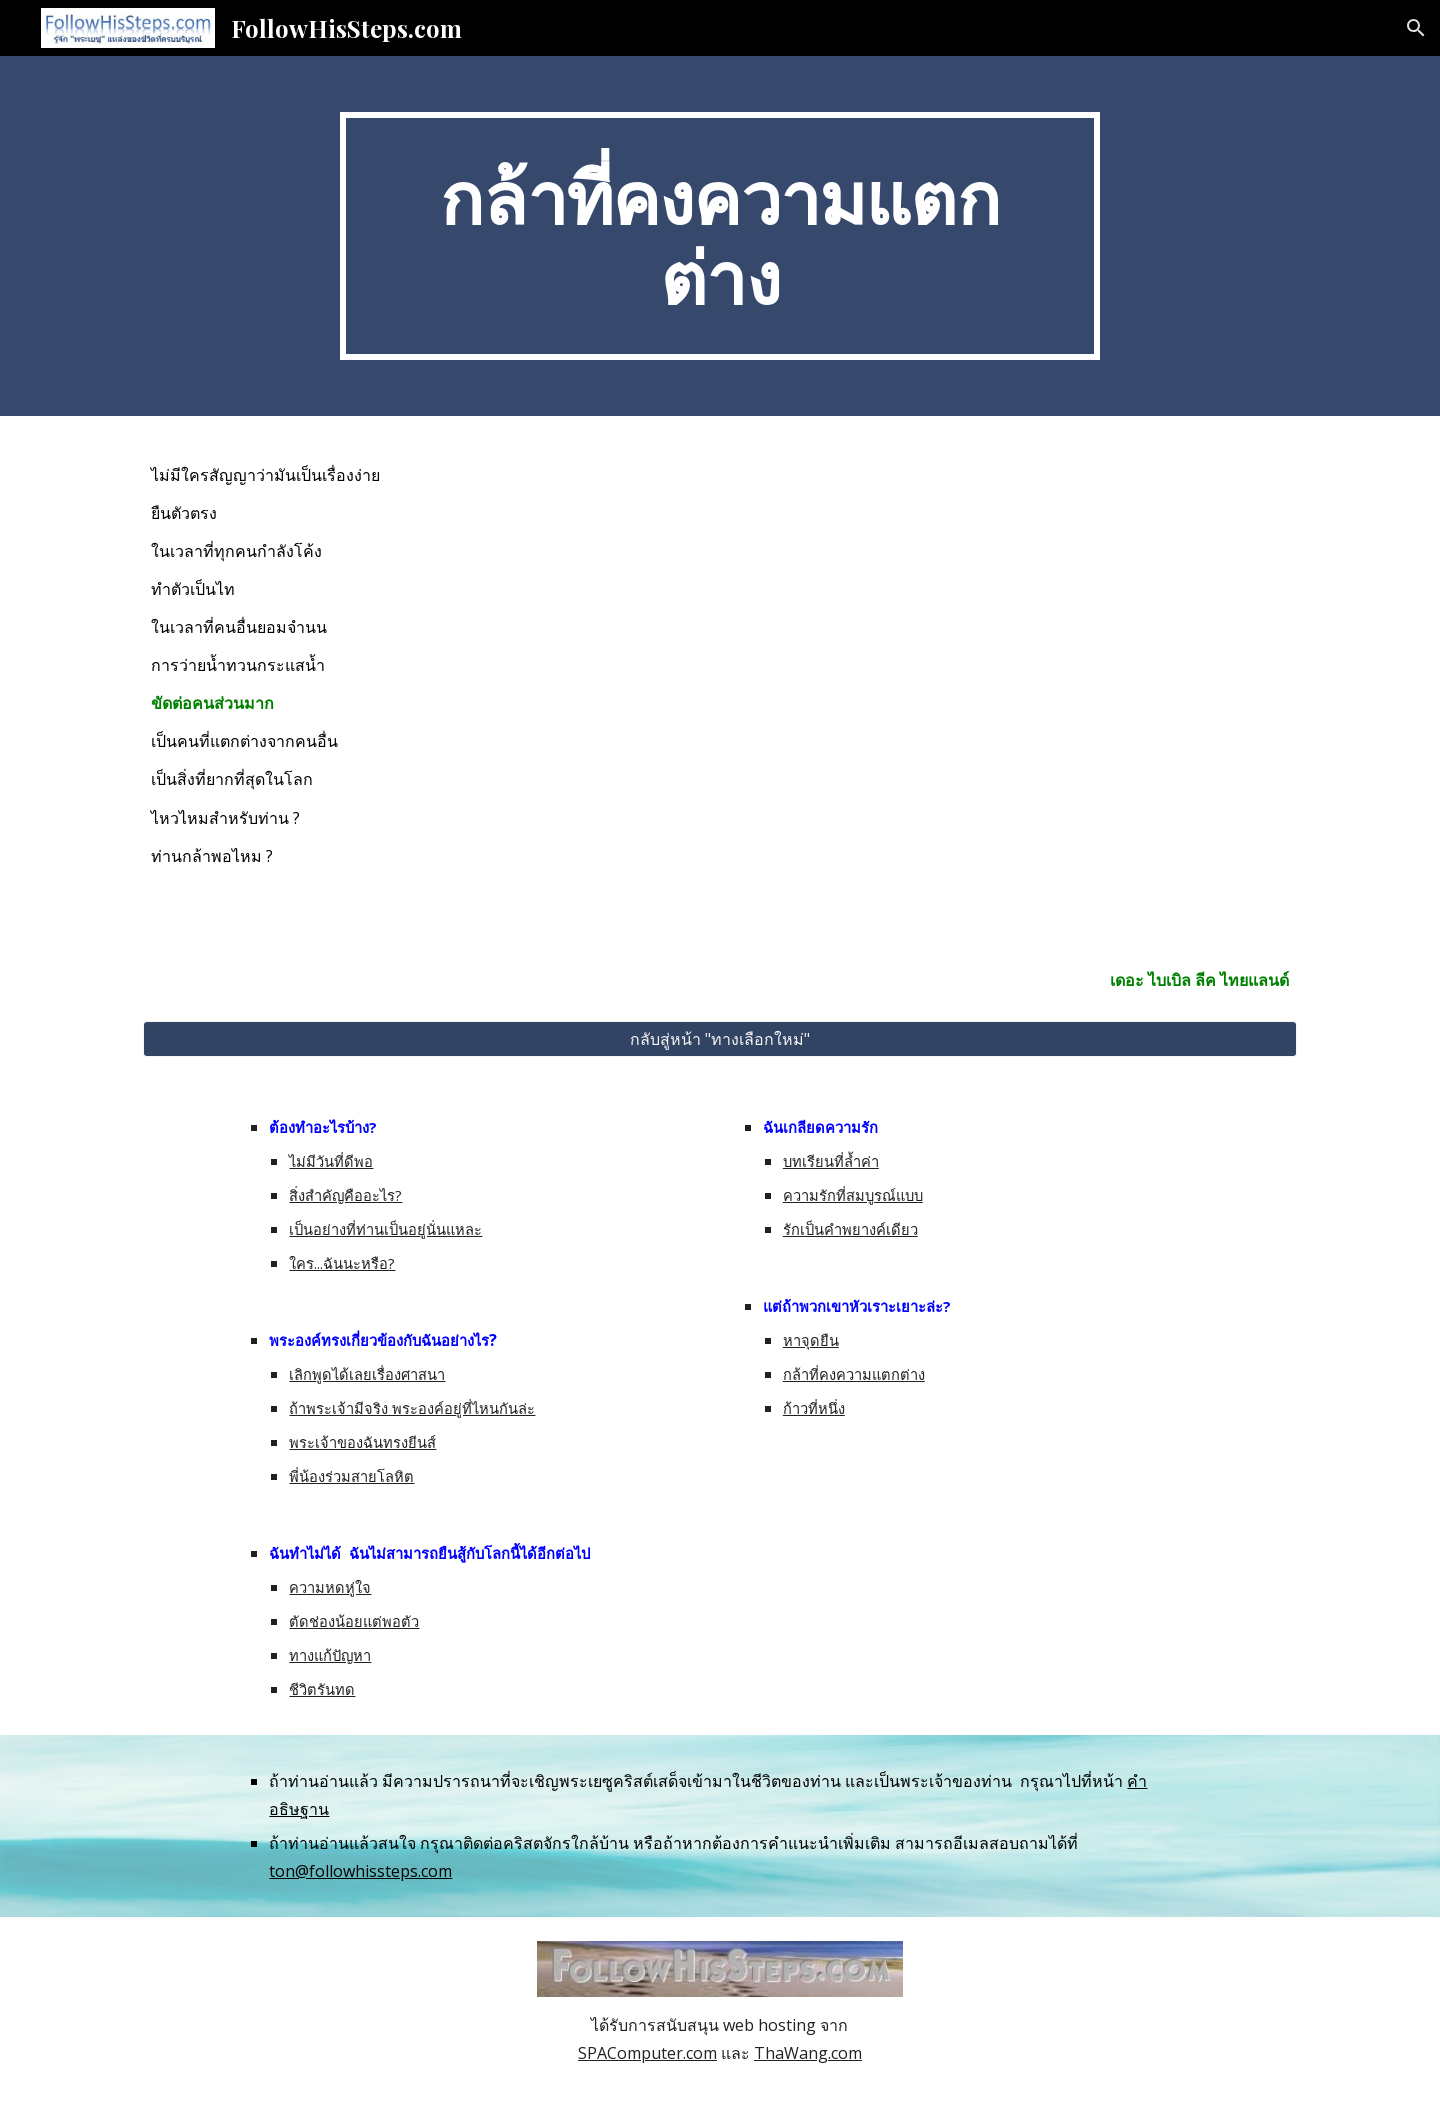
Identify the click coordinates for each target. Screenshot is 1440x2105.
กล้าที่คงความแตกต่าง (854, 1374)
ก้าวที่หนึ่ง (814, 1408)
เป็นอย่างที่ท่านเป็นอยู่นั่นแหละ (385, 1229)
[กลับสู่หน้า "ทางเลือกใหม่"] (720, 1039)
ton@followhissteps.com (360, 1871)
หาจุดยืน (811, 1340)
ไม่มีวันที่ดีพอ (331, 1161)
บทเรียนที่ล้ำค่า (831, 1161)
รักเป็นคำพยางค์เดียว (850, 1229)
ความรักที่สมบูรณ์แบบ (853, 1195)
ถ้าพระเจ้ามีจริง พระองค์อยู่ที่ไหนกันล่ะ (412, 1408)
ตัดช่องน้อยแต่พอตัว (354, 1621)
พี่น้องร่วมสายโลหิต (351, 1476)
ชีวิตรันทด (322, 1689)
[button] (1416, 28)
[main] (720, 236)
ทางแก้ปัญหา (330, 1655)
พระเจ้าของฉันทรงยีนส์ (362, 1442)
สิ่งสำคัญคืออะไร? (345, 1195)
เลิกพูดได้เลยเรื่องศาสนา (367, 1374)
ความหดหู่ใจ (330, 1587)
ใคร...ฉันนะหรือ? (342, 1263)
